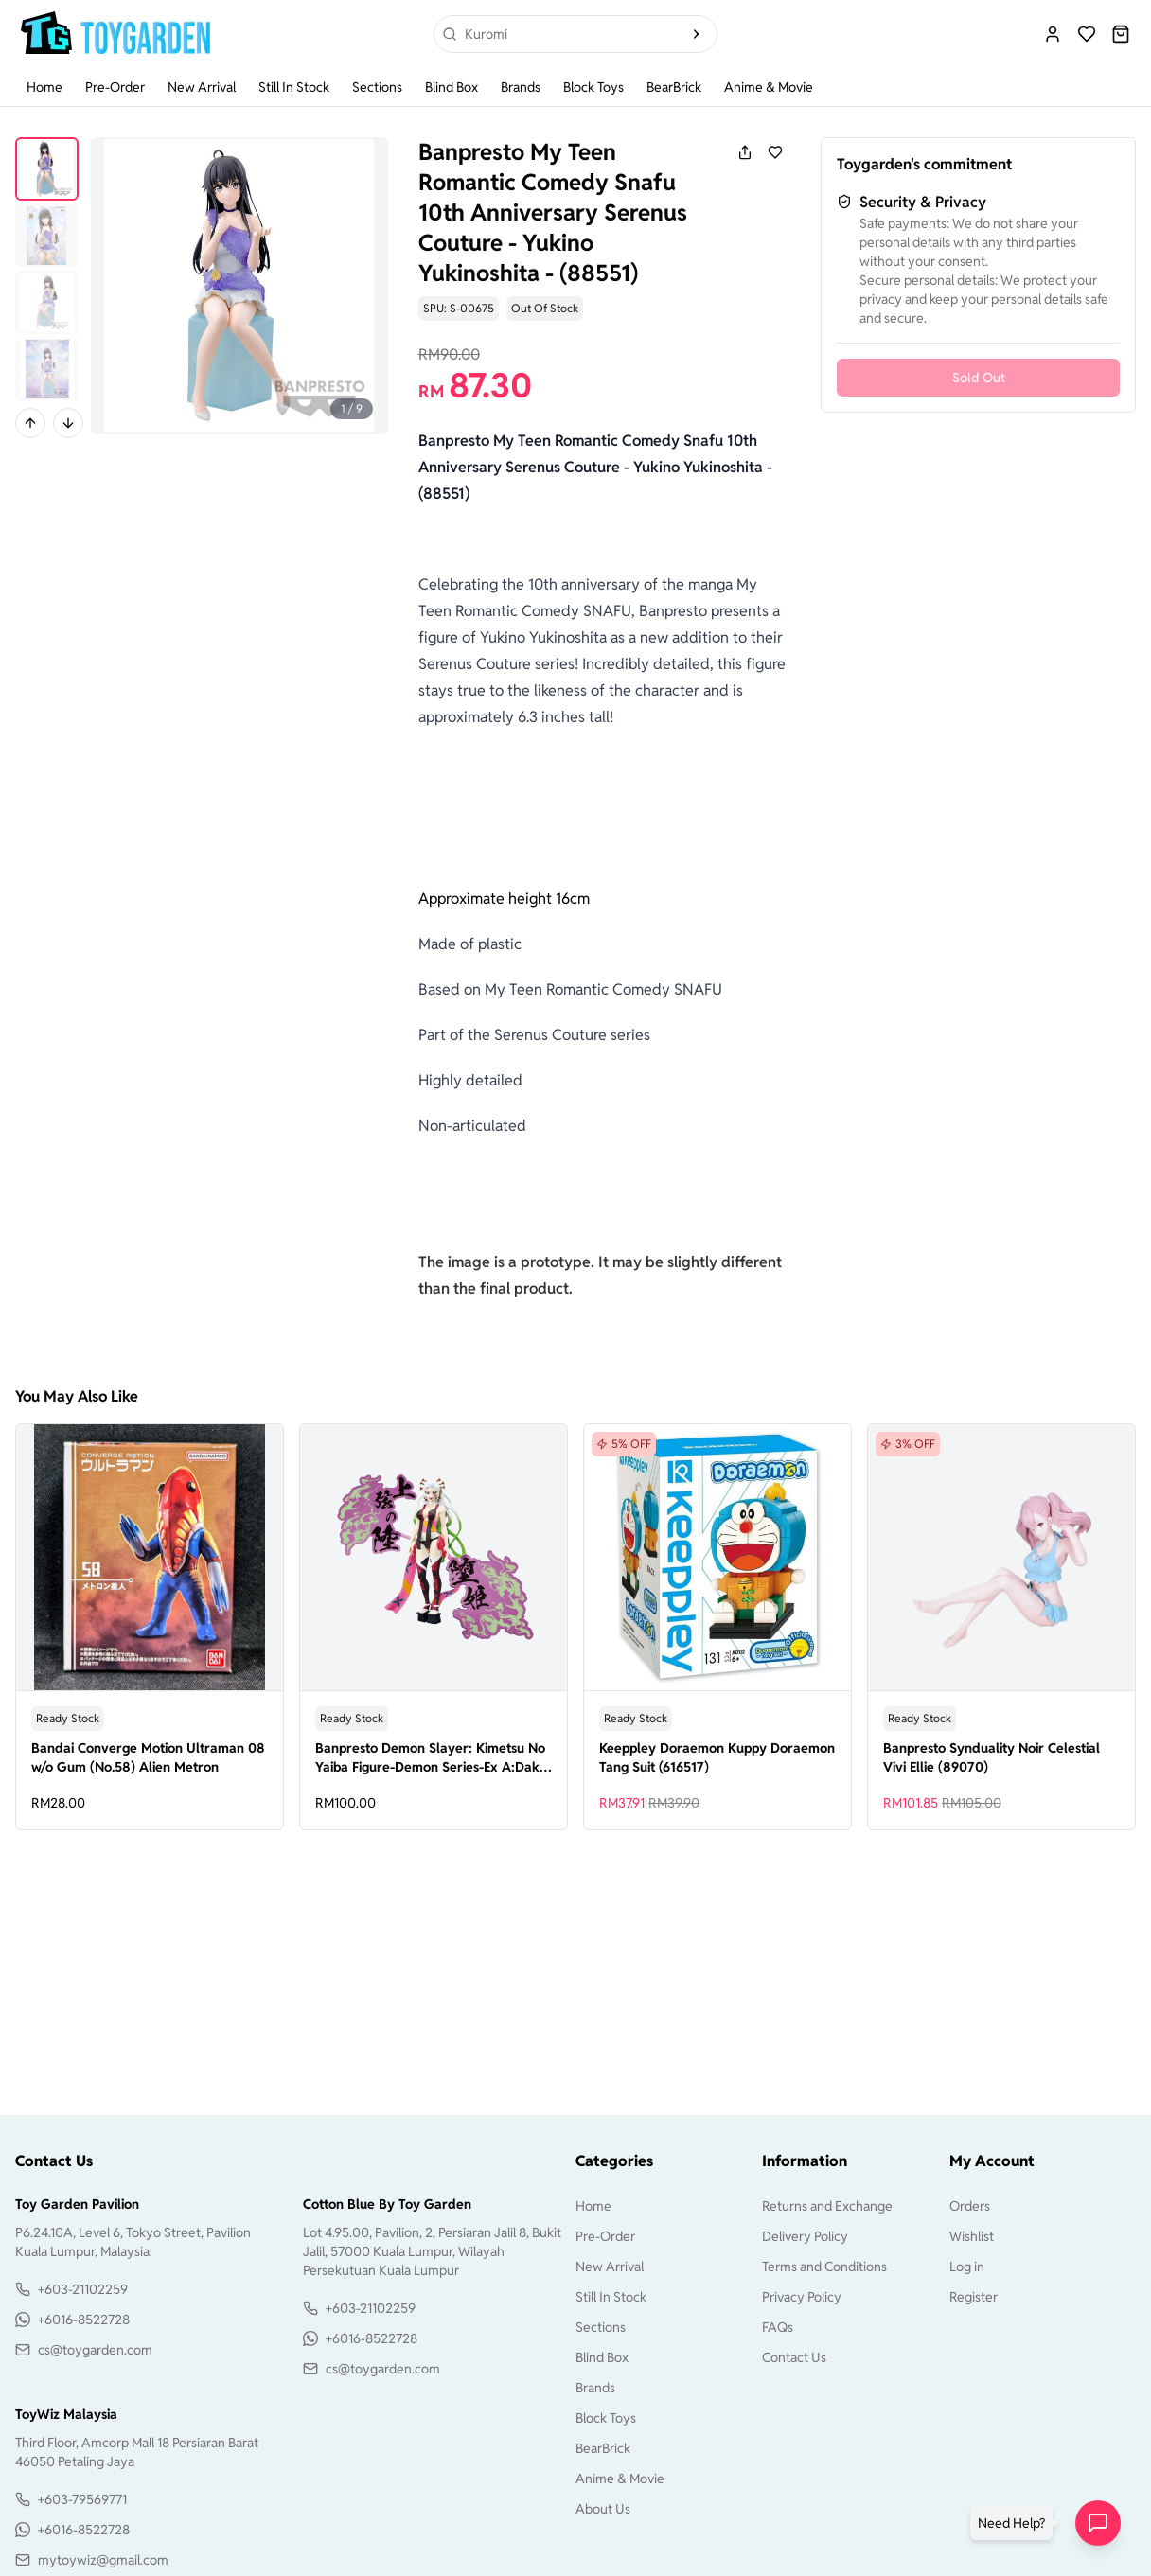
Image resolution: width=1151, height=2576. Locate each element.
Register (973, 2296)
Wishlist (971, 2236)
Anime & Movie (768, 87)
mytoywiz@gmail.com (103, 2559)
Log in (966, 2266)
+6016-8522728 (84, 2319)
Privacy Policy (801, 2296)
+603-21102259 (83, 2289)
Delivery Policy (805, 2236)
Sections (377, 87)
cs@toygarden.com (95, 2349)
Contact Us (794, 2357)
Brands (520, 87)
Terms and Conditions (824, 2266)
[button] (1015, 2523)
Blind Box (451, 87)
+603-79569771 (82, 2499)
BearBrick (673, 87)
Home (44, 87)
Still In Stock (293, 87)
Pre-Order (115, 87)
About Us (603, 2508)
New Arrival (202, 87)
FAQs (777, 2327)
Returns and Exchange (827, 2205)
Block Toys (593, 87)
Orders (969, 2205)
